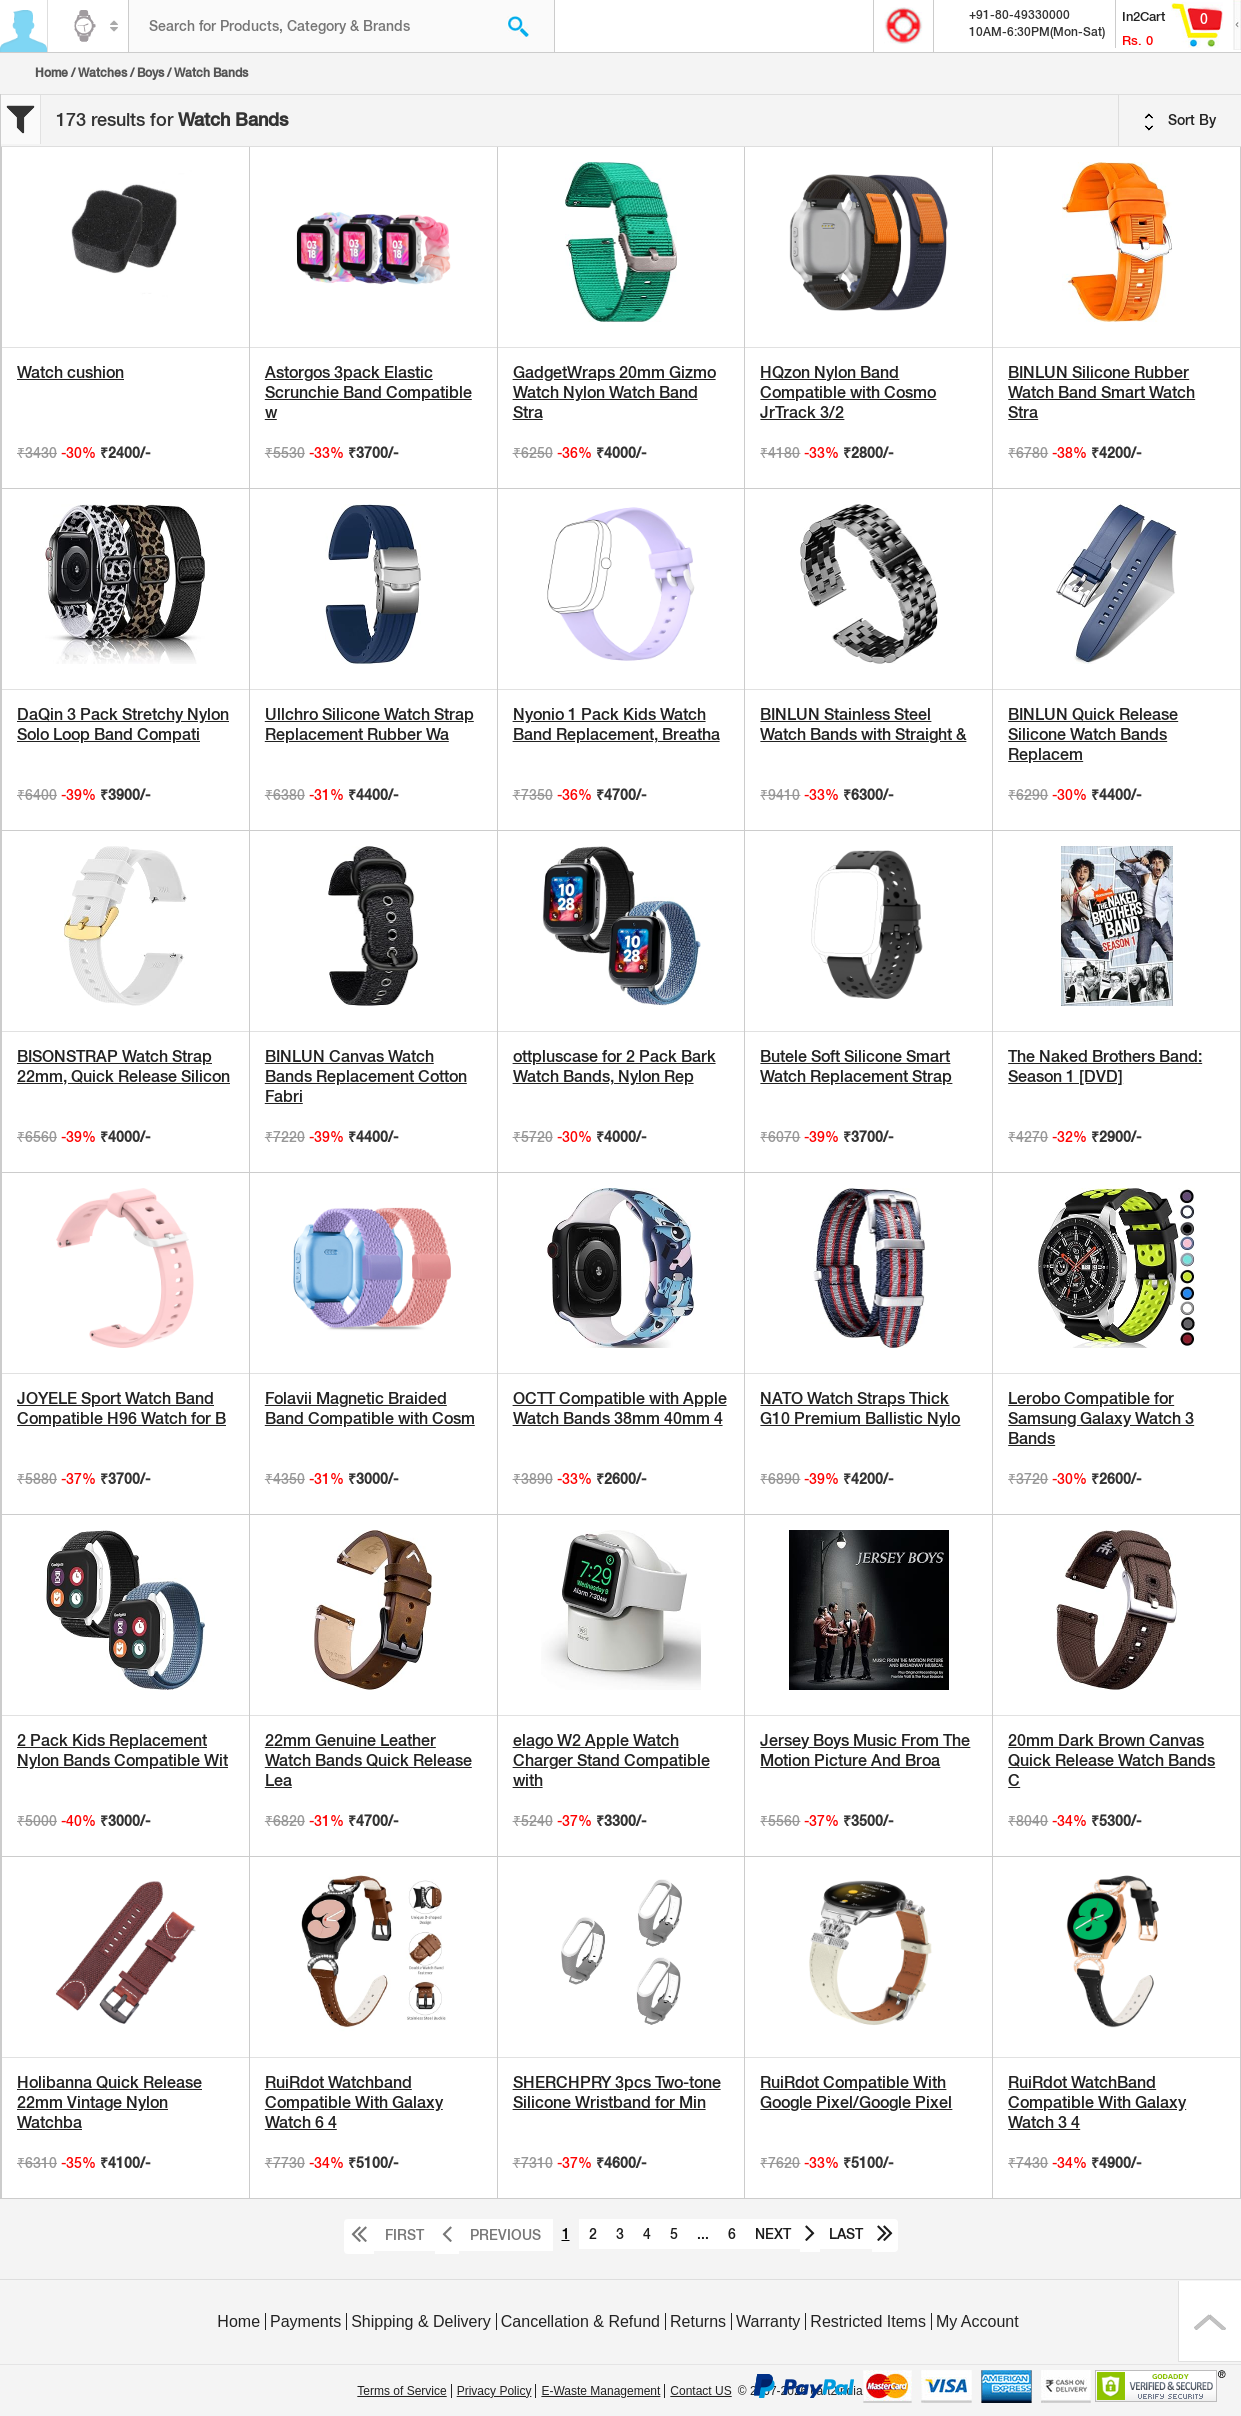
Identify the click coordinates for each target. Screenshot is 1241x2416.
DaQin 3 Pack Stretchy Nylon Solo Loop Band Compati (123, 724)
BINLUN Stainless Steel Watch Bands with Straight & (863, 724)
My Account (977, 2321)
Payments (305, 2321)
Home (51, 73)
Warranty (768, 2321)
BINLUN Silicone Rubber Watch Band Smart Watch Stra (1101, 392)
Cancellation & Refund (580, 2321)
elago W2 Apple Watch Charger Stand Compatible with (611, 1760)
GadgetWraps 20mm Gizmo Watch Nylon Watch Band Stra (614, 392)
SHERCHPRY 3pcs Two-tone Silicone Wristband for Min (617, 2092)
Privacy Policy (494, 2391)
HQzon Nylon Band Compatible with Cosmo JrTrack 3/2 (848, 392)
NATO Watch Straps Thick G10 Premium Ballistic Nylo (860, 1408)
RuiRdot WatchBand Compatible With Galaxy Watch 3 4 (1097, 2102)
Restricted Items (868, 2321)
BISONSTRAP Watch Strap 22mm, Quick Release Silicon (123, 1066)
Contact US (700, 2391)
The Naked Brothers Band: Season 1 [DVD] (1105, 1066)
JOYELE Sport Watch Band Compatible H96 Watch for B (121, 1408)
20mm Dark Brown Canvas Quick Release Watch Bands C (1111, 1760)
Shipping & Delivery (421, 2321)
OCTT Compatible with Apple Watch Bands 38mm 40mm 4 (620, 1408)
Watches (102, 73)
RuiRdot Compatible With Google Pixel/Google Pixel (856, 2092)
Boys (150, 73)
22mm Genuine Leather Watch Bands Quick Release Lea (368, 1760)
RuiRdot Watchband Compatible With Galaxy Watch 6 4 (354, 2102)
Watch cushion (70, 372)
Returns (698, 2321)
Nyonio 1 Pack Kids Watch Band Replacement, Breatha (616, 724)
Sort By (1180, 121)
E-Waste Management (600, 2391)
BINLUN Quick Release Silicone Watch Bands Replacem (1093, 734)
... (703, 2234)
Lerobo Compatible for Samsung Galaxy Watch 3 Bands (1101, 1418)
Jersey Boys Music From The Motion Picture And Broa (865, 1750)
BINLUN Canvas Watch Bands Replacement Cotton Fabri (366, 1076)
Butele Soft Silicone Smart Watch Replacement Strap (856, 1066)
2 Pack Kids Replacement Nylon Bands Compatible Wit (122, 1750)
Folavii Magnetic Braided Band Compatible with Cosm (370, 1408)
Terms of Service (401, 2391)
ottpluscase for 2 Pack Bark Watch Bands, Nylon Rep (614, 1066)
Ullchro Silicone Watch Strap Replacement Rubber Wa (369, 724)
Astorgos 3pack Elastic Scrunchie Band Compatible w (368, 392)
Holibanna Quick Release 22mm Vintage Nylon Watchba (109, 2102)
